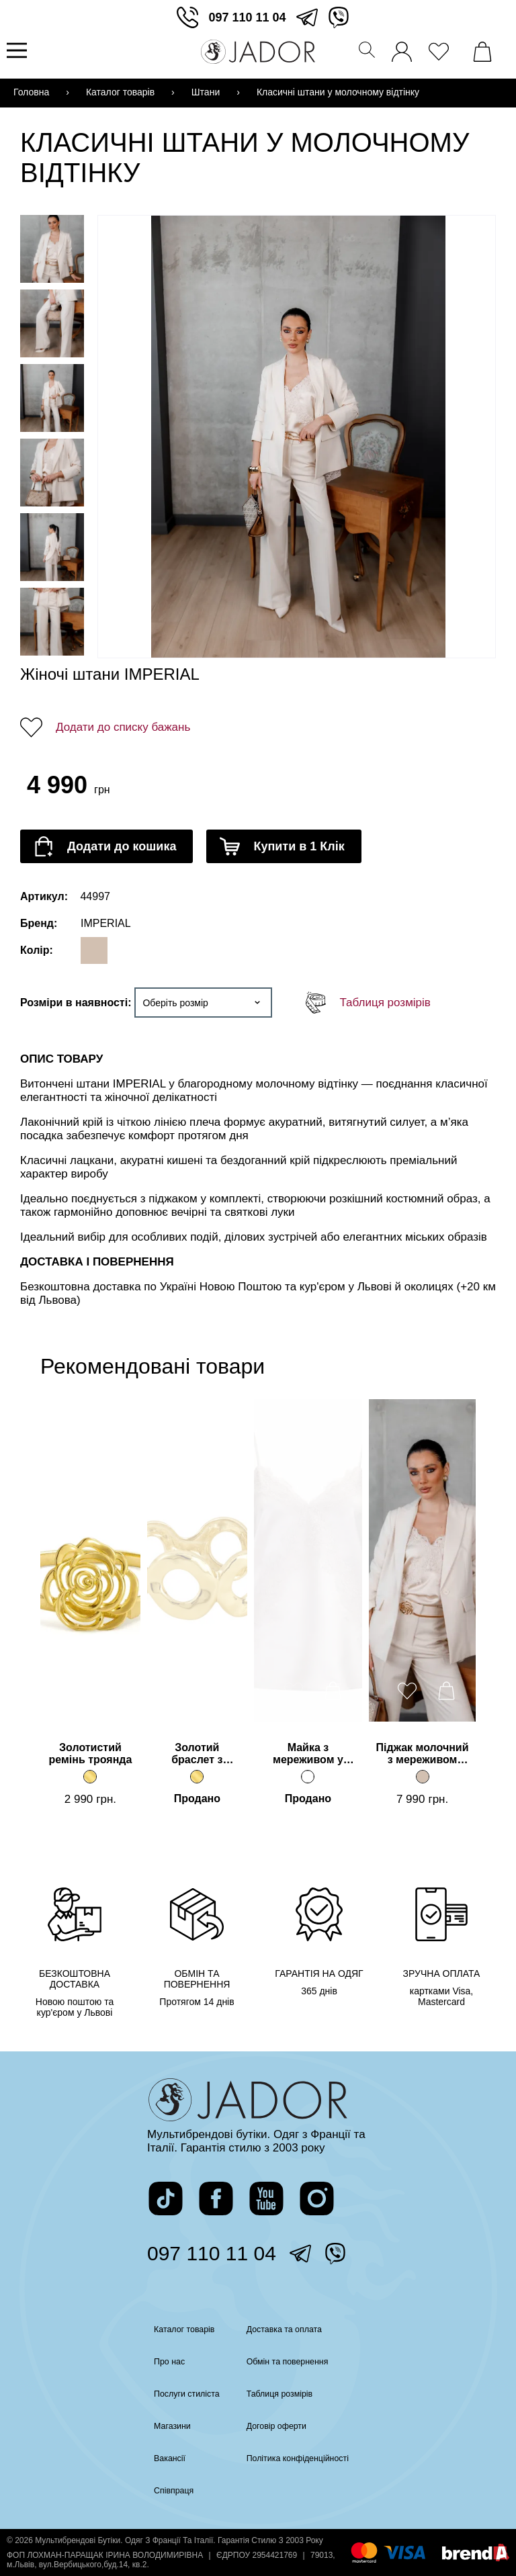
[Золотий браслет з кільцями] (196, 1776)
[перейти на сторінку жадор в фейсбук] (216, 2198)
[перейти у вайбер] (338, 17)
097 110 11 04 (211, 2253)
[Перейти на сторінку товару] (90, 1560)
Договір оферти (278, 2426)
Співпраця (165, 2490)
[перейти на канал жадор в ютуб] (266, 2198)
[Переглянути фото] (298, 437)
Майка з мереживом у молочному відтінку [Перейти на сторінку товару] (308, 1754)
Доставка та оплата (286, 2329)
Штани (205, 92)
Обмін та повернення (290, 2361)
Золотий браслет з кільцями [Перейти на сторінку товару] (196, 1754)
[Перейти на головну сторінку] (258, 52)
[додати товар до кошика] (106, 846)
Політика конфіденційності (301, 2458)
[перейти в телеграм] (307, 17)
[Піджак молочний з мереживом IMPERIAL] (422, 1776)
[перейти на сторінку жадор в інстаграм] (316, 2198)
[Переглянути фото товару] (52, 249)
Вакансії (161, 2458)
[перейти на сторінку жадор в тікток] (165, 2198)
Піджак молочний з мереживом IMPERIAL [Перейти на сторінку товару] (422, 1754)
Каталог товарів (120, 92)
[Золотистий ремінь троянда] (90, 1776)
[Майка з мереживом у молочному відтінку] (307, 1776)
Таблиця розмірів (384, 1002)
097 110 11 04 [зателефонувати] (247, 17)
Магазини (164, 2426)
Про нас (160, 2361)
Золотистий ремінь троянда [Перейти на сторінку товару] (90, 1753)
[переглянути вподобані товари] (442, 48)
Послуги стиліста (180, 2394)
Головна (31, 92)
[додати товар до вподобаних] (72, 1691)
